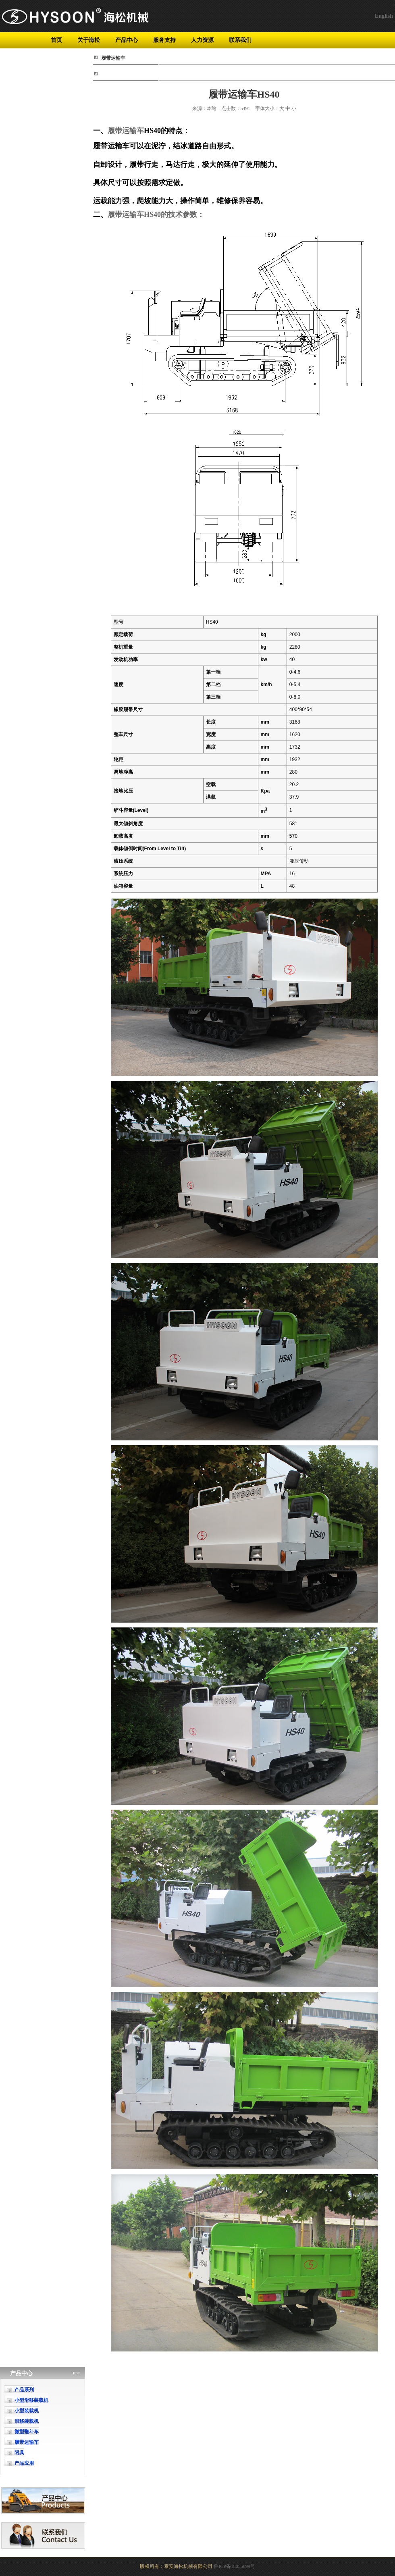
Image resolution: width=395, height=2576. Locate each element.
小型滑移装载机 (31, 2400)
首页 (56, 40)
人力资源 (202, 40)
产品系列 (24, 2390)
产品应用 (24, 2463)
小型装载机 (27, 2411)
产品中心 (126, 40)
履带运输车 (126, 131)
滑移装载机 (27, 2421)
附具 (19, 2452)
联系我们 (240, 40)
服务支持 (164, 40)
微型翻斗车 (27, 2432)
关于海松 (88, 40)
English (384, 16)
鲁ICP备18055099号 (234, 2566)
